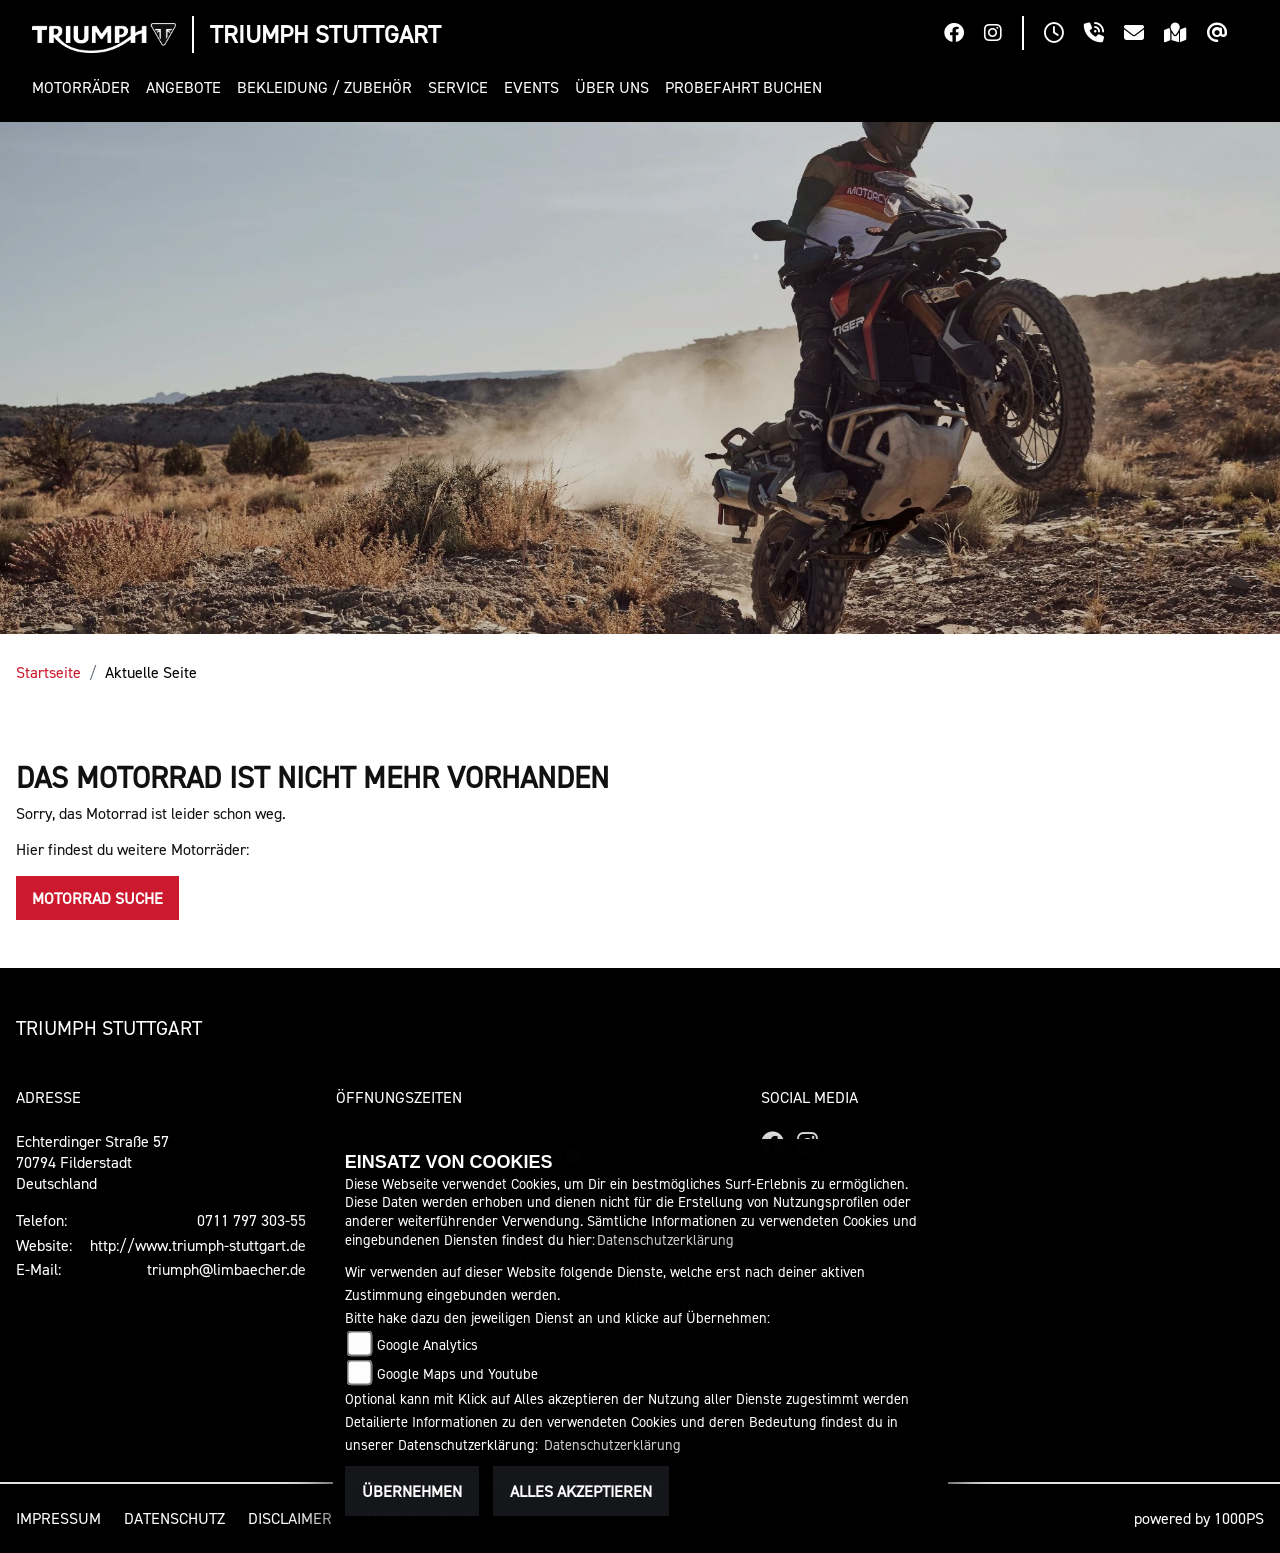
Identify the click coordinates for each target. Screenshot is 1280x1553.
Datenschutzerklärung (665, 1239)
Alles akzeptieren (581, 1491)
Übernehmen (412, 1491)
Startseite (48, 672)
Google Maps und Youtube (457, 1373)
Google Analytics (427, 1344)
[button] (85, 87)
